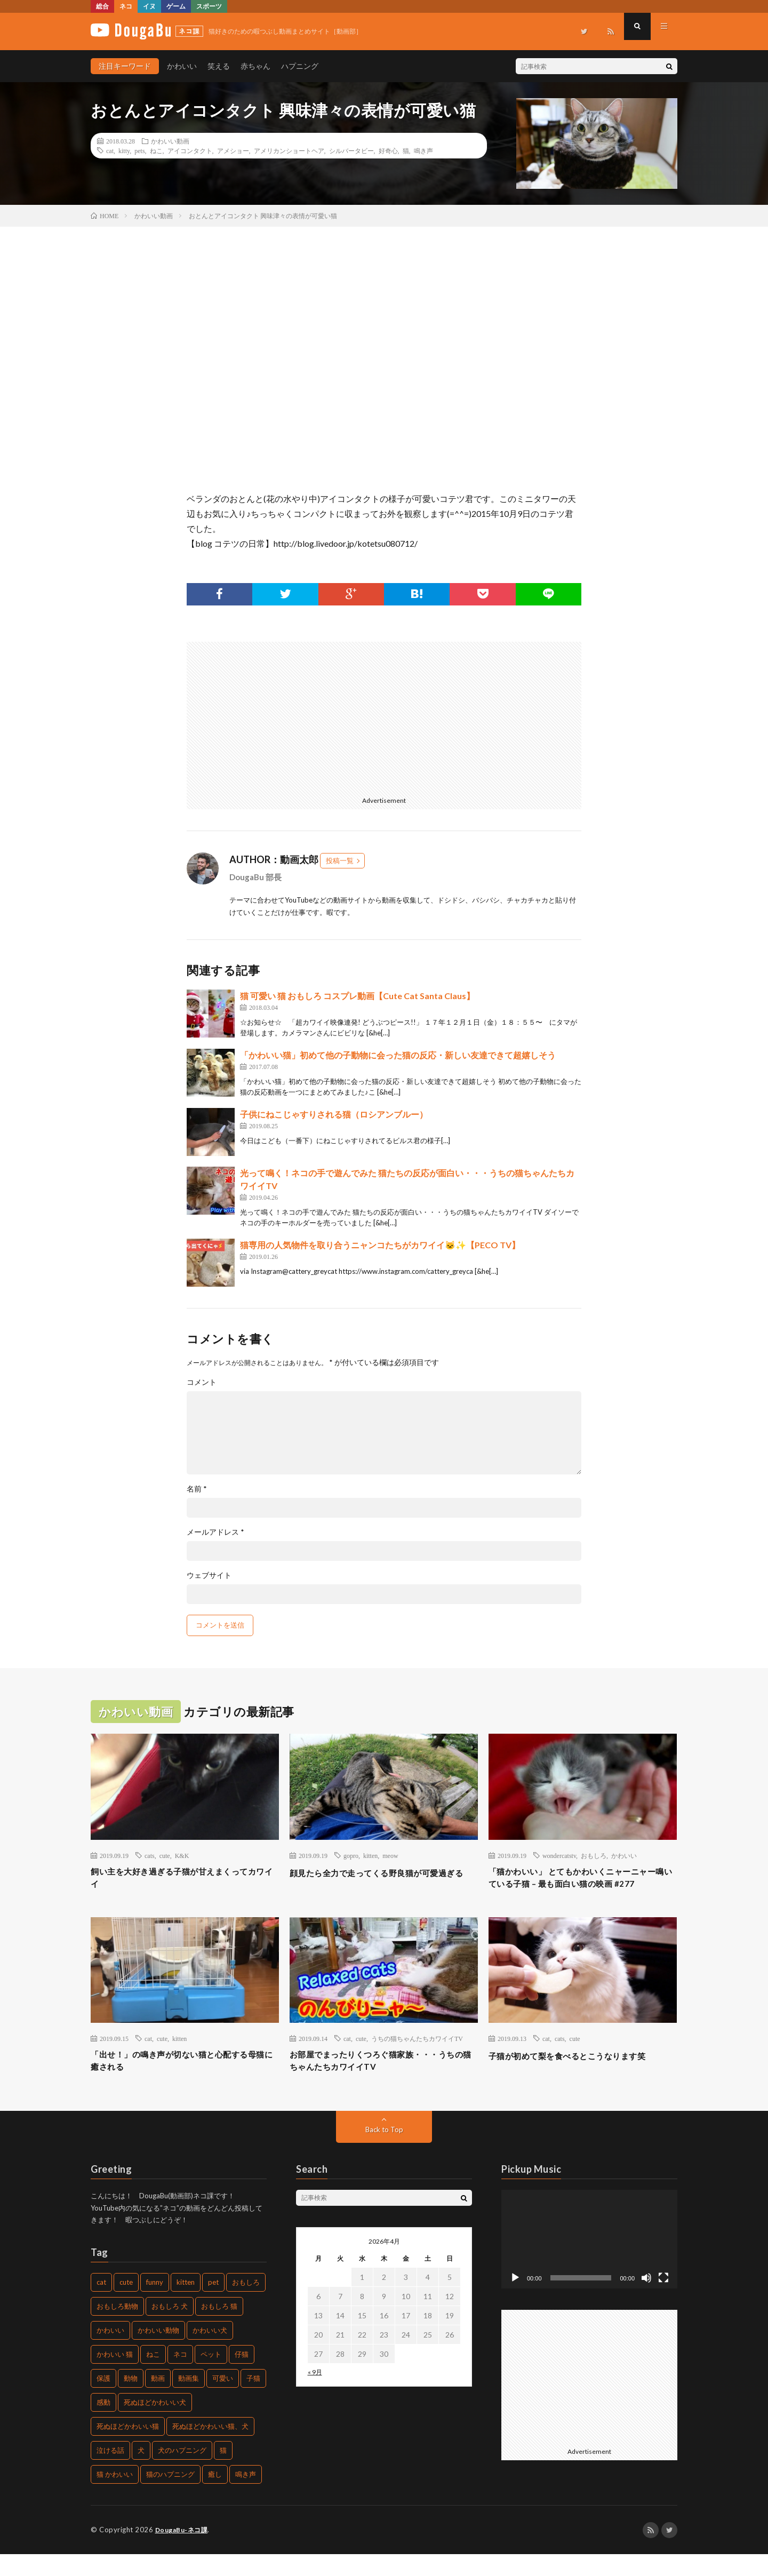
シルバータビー (351, 150)
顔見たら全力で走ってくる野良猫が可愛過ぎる (383, 1880)
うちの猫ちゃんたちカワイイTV (417, 2056)
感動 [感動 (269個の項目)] (103, 2424)
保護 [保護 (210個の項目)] (103, 2400)
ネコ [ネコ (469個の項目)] (180, 2376)
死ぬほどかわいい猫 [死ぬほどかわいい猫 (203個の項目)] (128, 2448)
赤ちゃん (255, 65)
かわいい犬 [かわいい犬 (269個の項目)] (210, 2352)
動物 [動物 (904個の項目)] (131, 2400)
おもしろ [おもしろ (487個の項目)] (246, 2304)
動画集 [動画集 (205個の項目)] (188, 2400)
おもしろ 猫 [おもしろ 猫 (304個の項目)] (219, 2328)
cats (150, 1855)
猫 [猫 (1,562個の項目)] (223, 2472)
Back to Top (384, 2151)
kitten (370, 1855)
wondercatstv (559, 1855)
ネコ (125, 6)
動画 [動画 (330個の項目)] (158, 2400)
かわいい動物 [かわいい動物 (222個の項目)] (158, 2352)
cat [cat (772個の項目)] (101, 2304)
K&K (182, 1855)
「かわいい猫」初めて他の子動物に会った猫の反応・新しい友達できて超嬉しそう (398, 1055)
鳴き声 (423, 150)
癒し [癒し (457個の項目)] (215, 2496)
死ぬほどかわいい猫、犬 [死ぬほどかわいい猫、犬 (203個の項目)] (210, 2448)
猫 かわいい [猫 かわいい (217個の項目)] (115, 2496)
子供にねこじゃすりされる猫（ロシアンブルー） (334, 1114)
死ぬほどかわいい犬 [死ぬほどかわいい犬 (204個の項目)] (155, 2424)
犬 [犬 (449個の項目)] (141, 2472)
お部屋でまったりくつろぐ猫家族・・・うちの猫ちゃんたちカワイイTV (383, 2081)
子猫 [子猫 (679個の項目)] (253, 2400)
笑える (218, 65)
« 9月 (315, 2394)
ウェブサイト (209, 1575)
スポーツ (209, 6)
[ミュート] (646, 2300)
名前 (197, 1489)
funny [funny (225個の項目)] (154, 2304)
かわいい (182, 65)
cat (110, 150)
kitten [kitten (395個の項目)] (186, 2304)
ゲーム (176, 6)
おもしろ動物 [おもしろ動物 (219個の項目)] (117, 2328)
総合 (102, 6)
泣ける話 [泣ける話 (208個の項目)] (110, 2472)
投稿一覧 (340, 860)
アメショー (233, 150)
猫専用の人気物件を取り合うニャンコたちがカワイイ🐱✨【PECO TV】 (380, 1245)
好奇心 (388, 150)
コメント (202, 1382)
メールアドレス (215, 1532)
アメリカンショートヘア (289, 150)
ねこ (156, 150)
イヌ (149, 6)
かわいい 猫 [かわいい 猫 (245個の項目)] (115, 2376)
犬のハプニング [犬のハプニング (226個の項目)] (182, 2472)
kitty (124, 150)
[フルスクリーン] (663, 2300)
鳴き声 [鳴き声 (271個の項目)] (245, 2496)
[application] (589, 2261)
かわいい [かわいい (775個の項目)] (110, 2352)
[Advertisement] (281, 716)
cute (164, 1855)
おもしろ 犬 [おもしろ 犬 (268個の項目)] (169, 2328)
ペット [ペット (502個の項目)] (211, 2376)
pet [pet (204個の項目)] (213, 2304)
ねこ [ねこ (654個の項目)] (153, 2376)
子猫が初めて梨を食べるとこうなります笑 (582, 2073)
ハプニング (299, 65)
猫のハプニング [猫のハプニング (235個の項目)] (170, 2496)
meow (390, 1855)
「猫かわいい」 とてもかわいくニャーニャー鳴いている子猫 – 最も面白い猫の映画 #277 (582, 1887)
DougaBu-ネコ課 (184, 2552)
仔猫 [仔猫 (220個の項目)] (242, 2376)
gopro (350, 1855)
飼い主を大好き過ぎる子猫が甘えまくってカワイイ (184, 1880)
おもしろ (593, 1855)
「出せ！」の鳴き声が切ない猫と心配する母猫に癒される (184, 2081)
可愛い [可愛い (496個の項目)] (222, 2400)
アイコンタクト (189, 150)
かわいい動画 (170, 141)
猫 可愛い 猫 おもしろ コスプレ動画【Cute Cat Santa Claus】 (357, 996)
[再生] (515, 2300)
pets (139, 150)
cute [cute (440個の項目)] (126, 2304)
